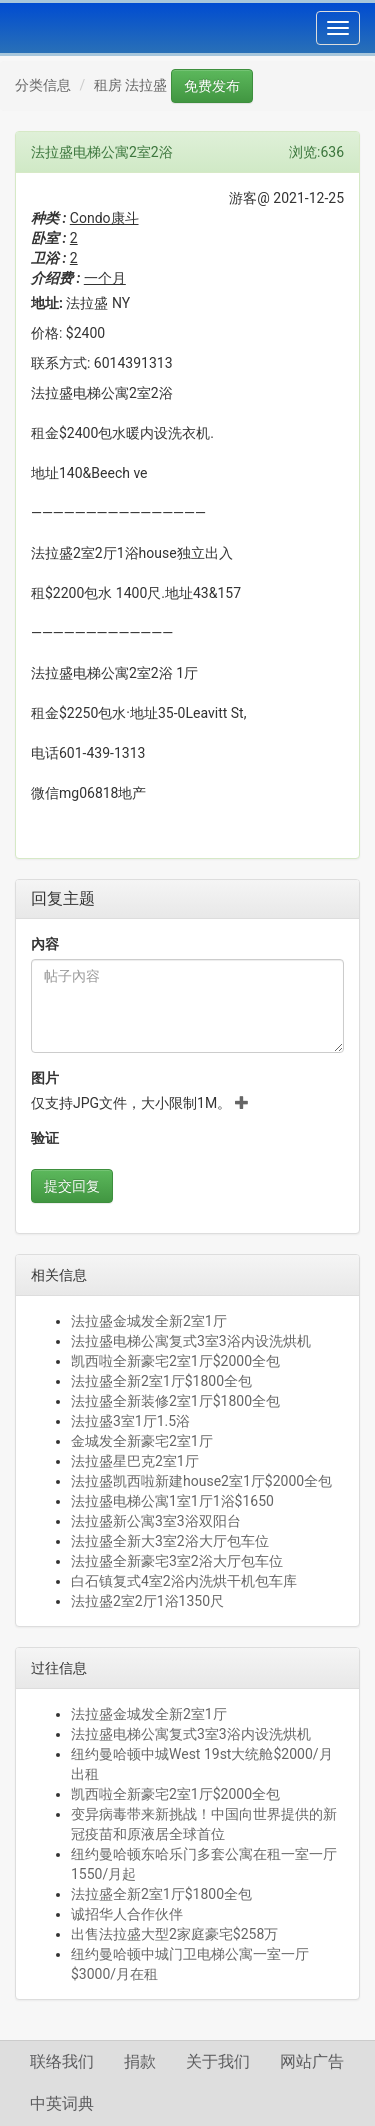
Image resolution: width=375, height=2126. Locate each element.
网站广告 (312, 2061)
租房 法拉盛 (130, 85)
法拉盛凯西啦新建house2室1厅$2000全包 (201, 1481)
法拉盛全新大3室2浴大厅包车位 (170, 1541)
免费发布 (212, 86)
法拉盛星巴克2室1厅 (135, 1461)
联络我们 (62, 2061)
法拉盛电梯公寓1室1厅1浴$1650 (172, 1501)
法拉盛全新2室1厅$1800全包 (161, 1381)
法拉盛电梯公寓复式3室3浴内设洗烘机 (191, 1341)
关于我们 (218, 2061)
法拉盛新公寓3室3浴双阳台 (156, 1521)
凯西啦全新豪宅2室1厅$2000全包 (175, 1361)
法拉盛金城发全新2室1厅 (149, 1321)
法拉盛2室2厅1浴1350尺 (147, 1601)
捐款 (140, 2061)
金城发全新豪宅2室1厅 (142, 1441)
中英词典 (62, 2103)
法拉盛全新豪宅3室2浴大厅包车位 (177, 1561)
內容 (45, 944)
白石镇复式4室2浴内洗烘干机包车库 (184, 1581)
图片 (45, 1078)
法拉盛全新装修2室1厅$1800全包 (175, 1401)
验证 (45, 1138)
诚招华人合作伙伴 (127, 1914)
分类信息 (43, 85)
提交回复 (72, 1186)
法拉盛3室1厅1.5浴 (130, 1421)
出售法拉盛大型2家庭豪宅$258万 (174, 1934)
